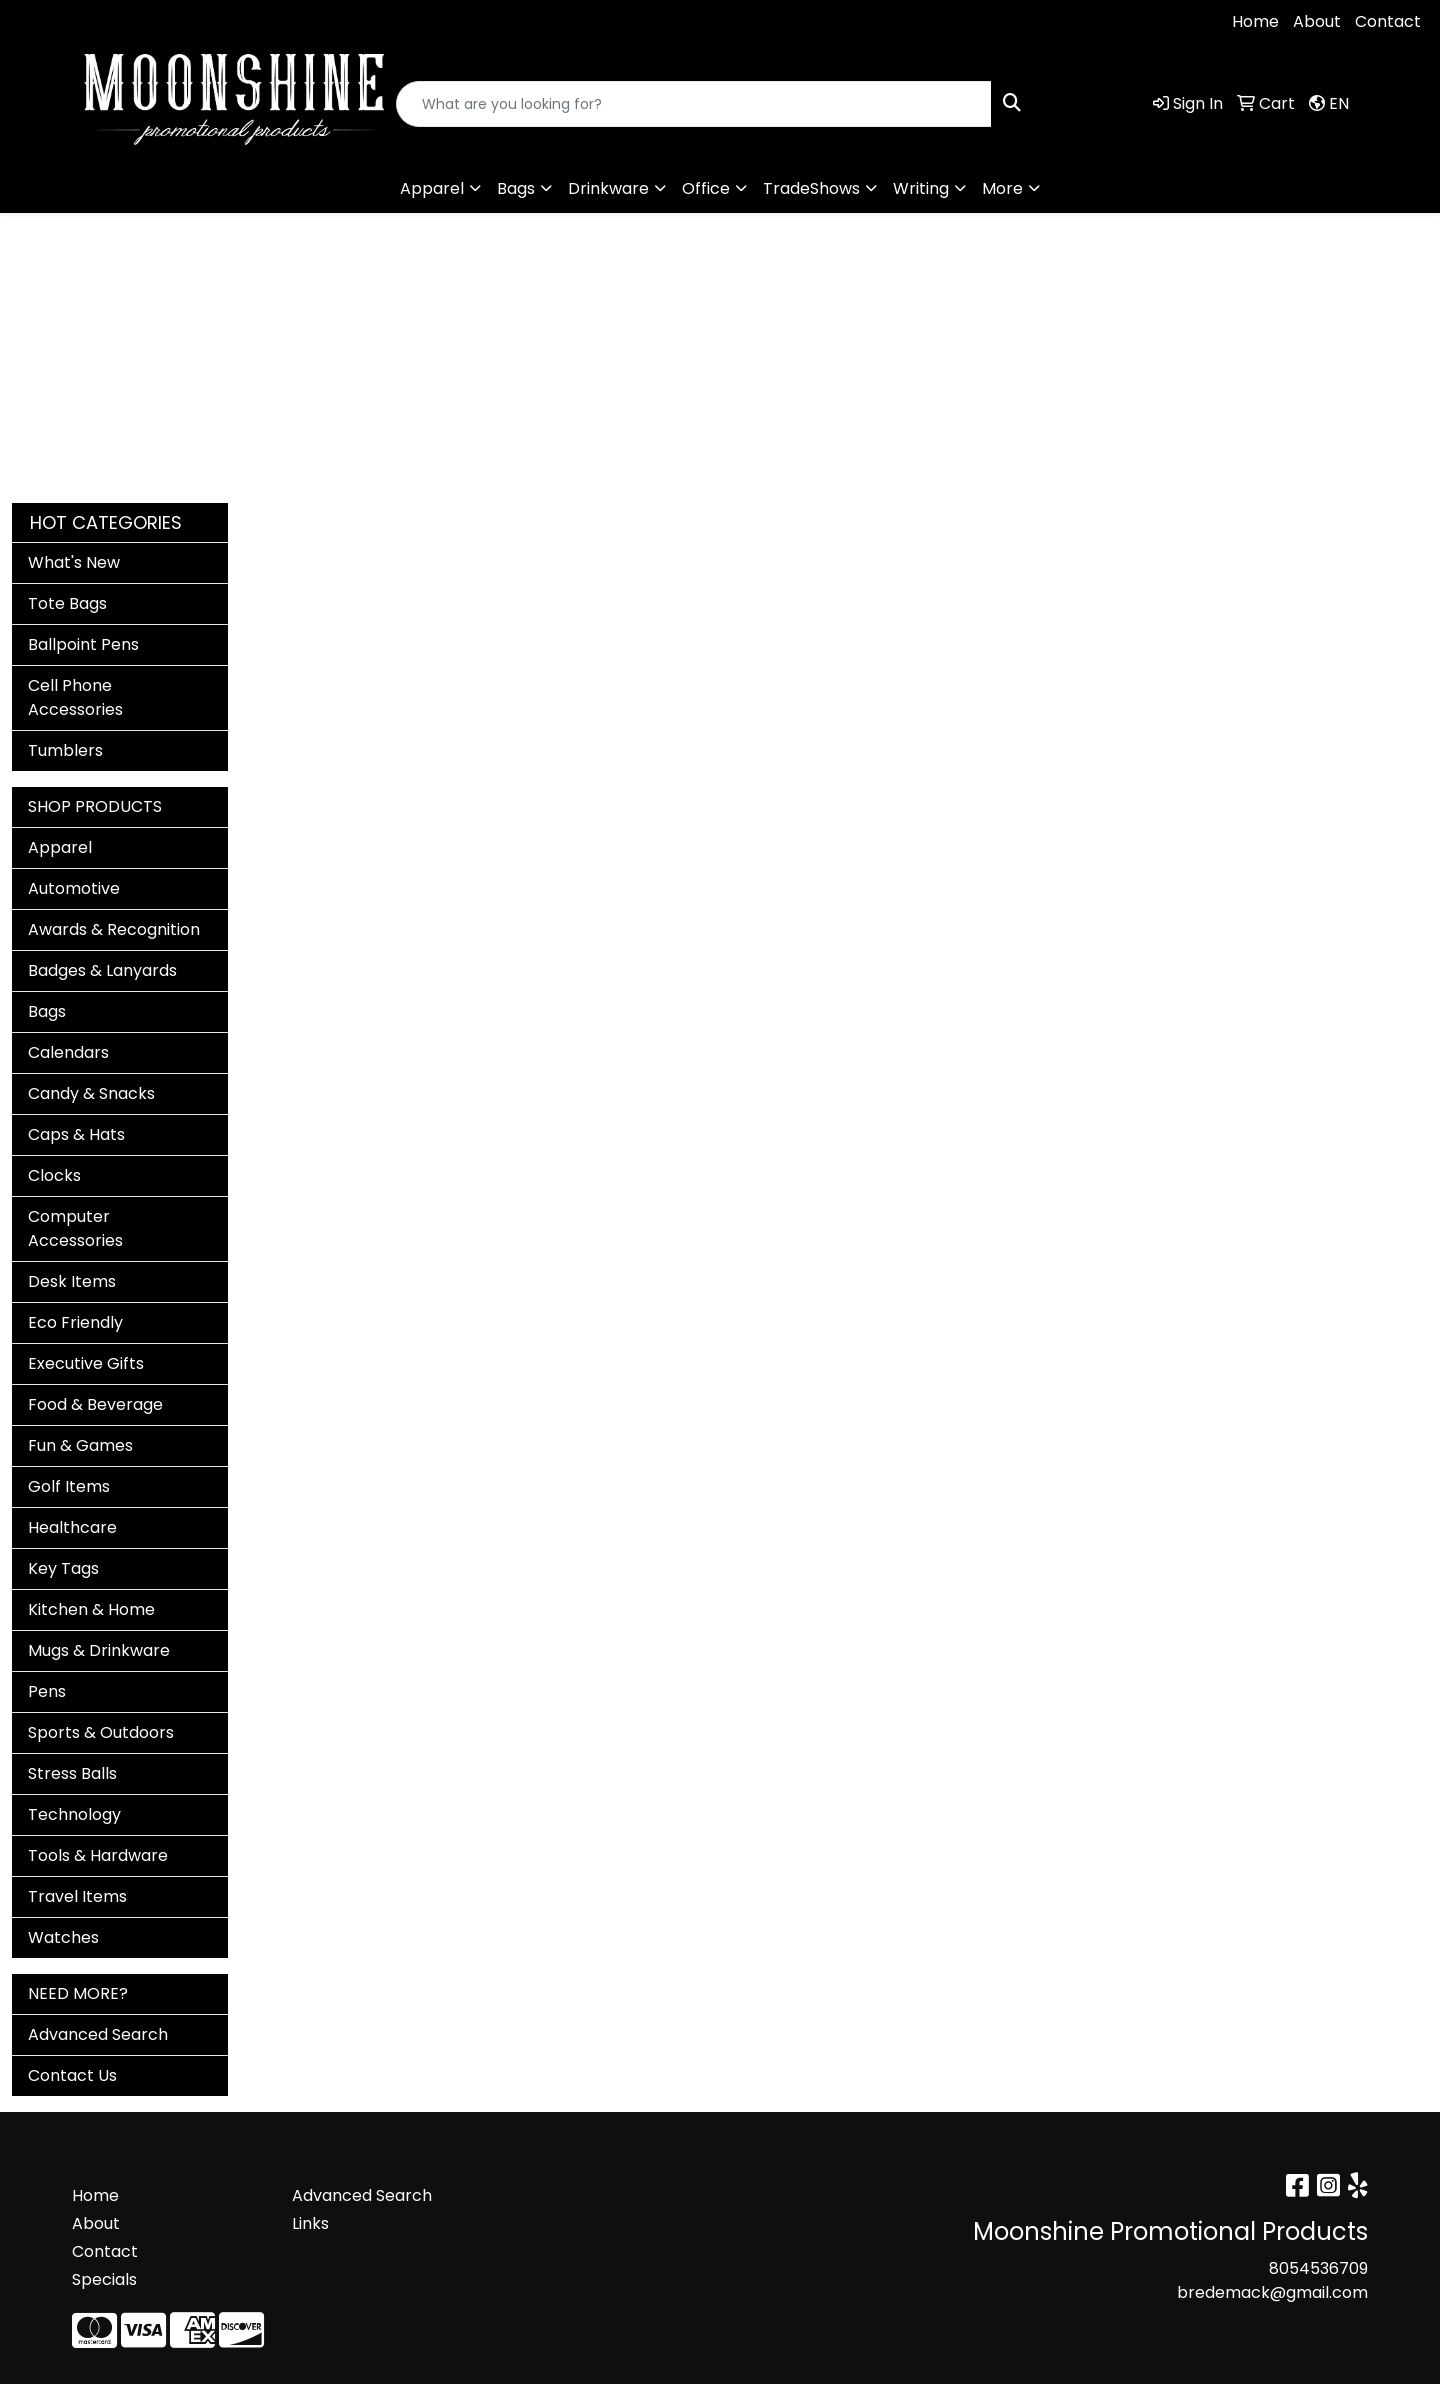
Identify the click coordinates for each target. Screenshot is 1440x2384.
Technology (74, 1814)
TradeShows (811, 188)
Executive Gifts (86, 1363)
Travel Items (77, 1896)
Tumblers (65, 750)
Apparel (432, 188)
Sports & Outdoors (101, 1732)
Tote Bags (67, 603)
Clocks (54, 1175)
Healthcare (72, 1527)
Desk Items (72, 1281)
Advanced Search (98, 2034)
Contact (1388, 21)
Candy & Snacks (91, 1093)
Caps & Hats (76, 1134)
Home (1255, 21)
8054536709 (75, 21)
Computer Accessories (75, 1228)
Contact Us (72, 2075)
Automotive (74, 888)
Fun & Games (80, 1445)
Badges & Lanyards (102, 970)
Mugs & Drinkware (99, 1650)
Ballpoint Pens (83, 644)
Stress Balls (72, 1773)
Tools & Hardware (98, 1855)
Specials (104, 2279)
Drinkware (608, 188)
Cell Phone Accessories (75, 697)
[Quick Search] (694, 104)
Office (706, 188)
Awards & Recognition (114, 929)
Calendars (68, 1052)
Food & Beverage (95, 1404)
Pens (47, 1691)
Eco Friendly (75, 1322)
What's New (74, 562)
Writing (921, 188)
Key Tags (63, 1568)
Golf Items (69, 1486)
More (1002, 188)
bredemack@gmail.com (253, 21)
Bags (516, 188)
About (1317, 21)
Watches (63, 1937)
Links (310, 2223)
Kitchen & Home (91, 1609)
